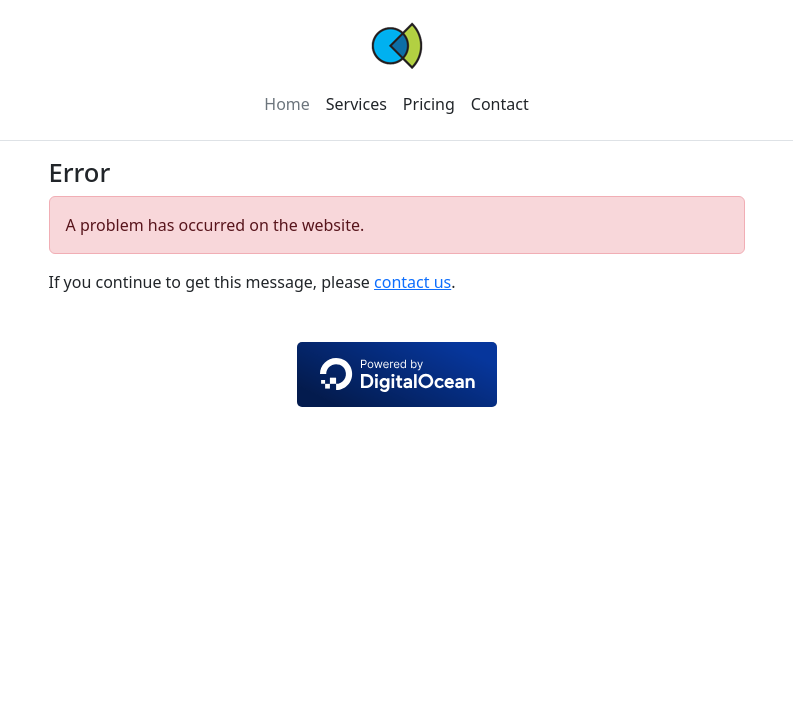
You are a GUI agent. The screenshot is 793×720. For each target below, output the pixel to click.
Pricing (429, 104)
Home (287, 104)
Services (356, 104)
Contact (500, 104)
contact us (412, 282)
